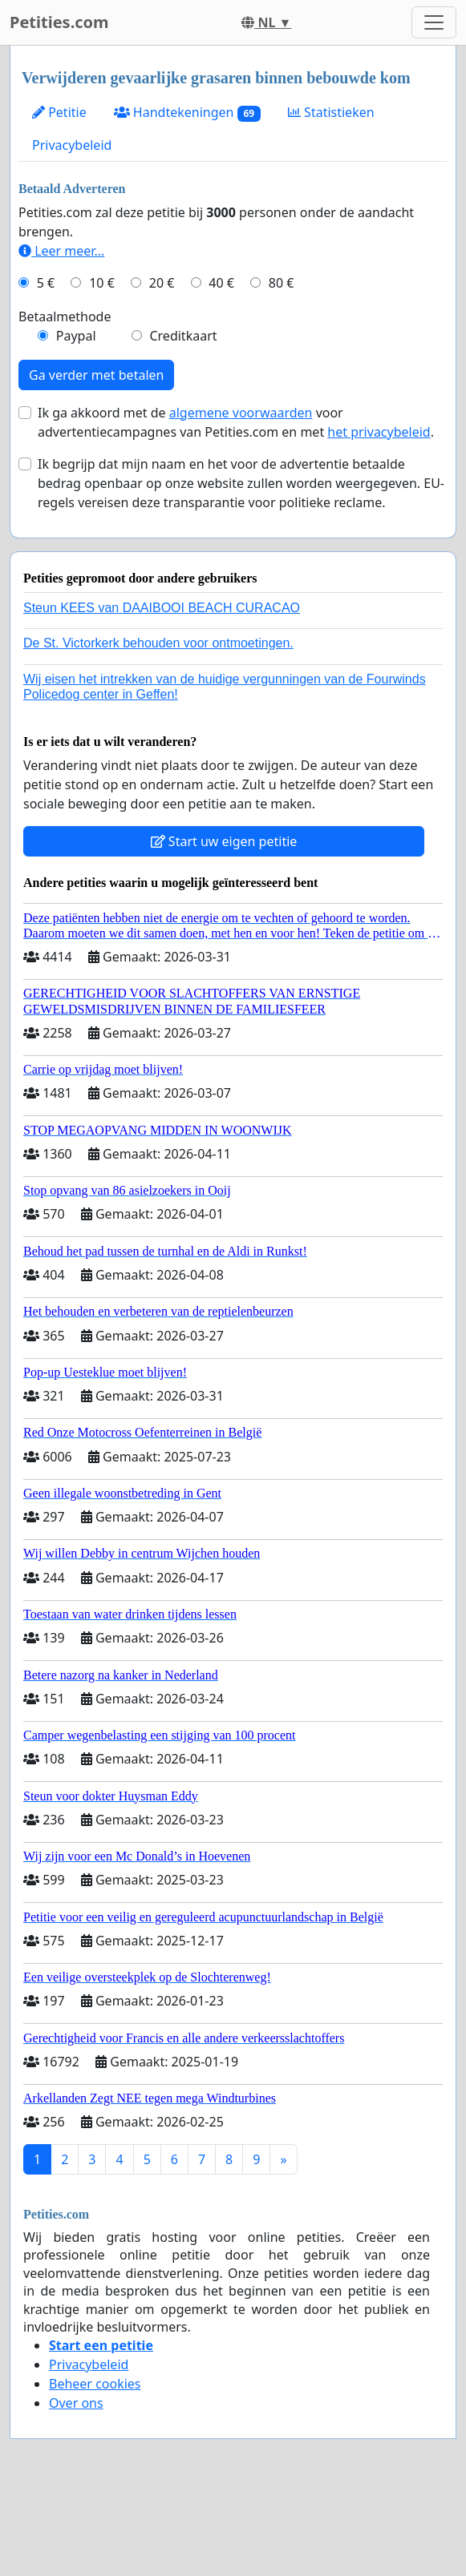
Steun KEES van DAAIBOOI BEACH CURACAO (161, 608)
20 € (162, 283)
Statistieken (331, 112)
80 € (281, 283)
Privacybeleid (71, 145)
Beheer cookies (95, 2384)
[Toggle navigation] (433, 22)
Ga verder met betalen (96, 375)
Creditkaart (183, 336)
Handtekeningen (187, 112)
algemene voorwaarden (241, 412)
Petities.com (59, 22)
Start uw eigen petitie (224, 841)
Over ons (76, 2403)
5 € (46, 283)
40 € (221, 283)
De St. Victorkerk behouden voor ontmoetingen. (158, 643)
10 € (102, 283)
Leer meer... (61, 251)
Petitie (59, 112)
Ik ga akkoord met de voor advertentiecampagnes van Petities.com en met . (236, 422)
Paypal (76, 336)
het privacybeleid (378, 432)
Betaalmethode (64, 316)
